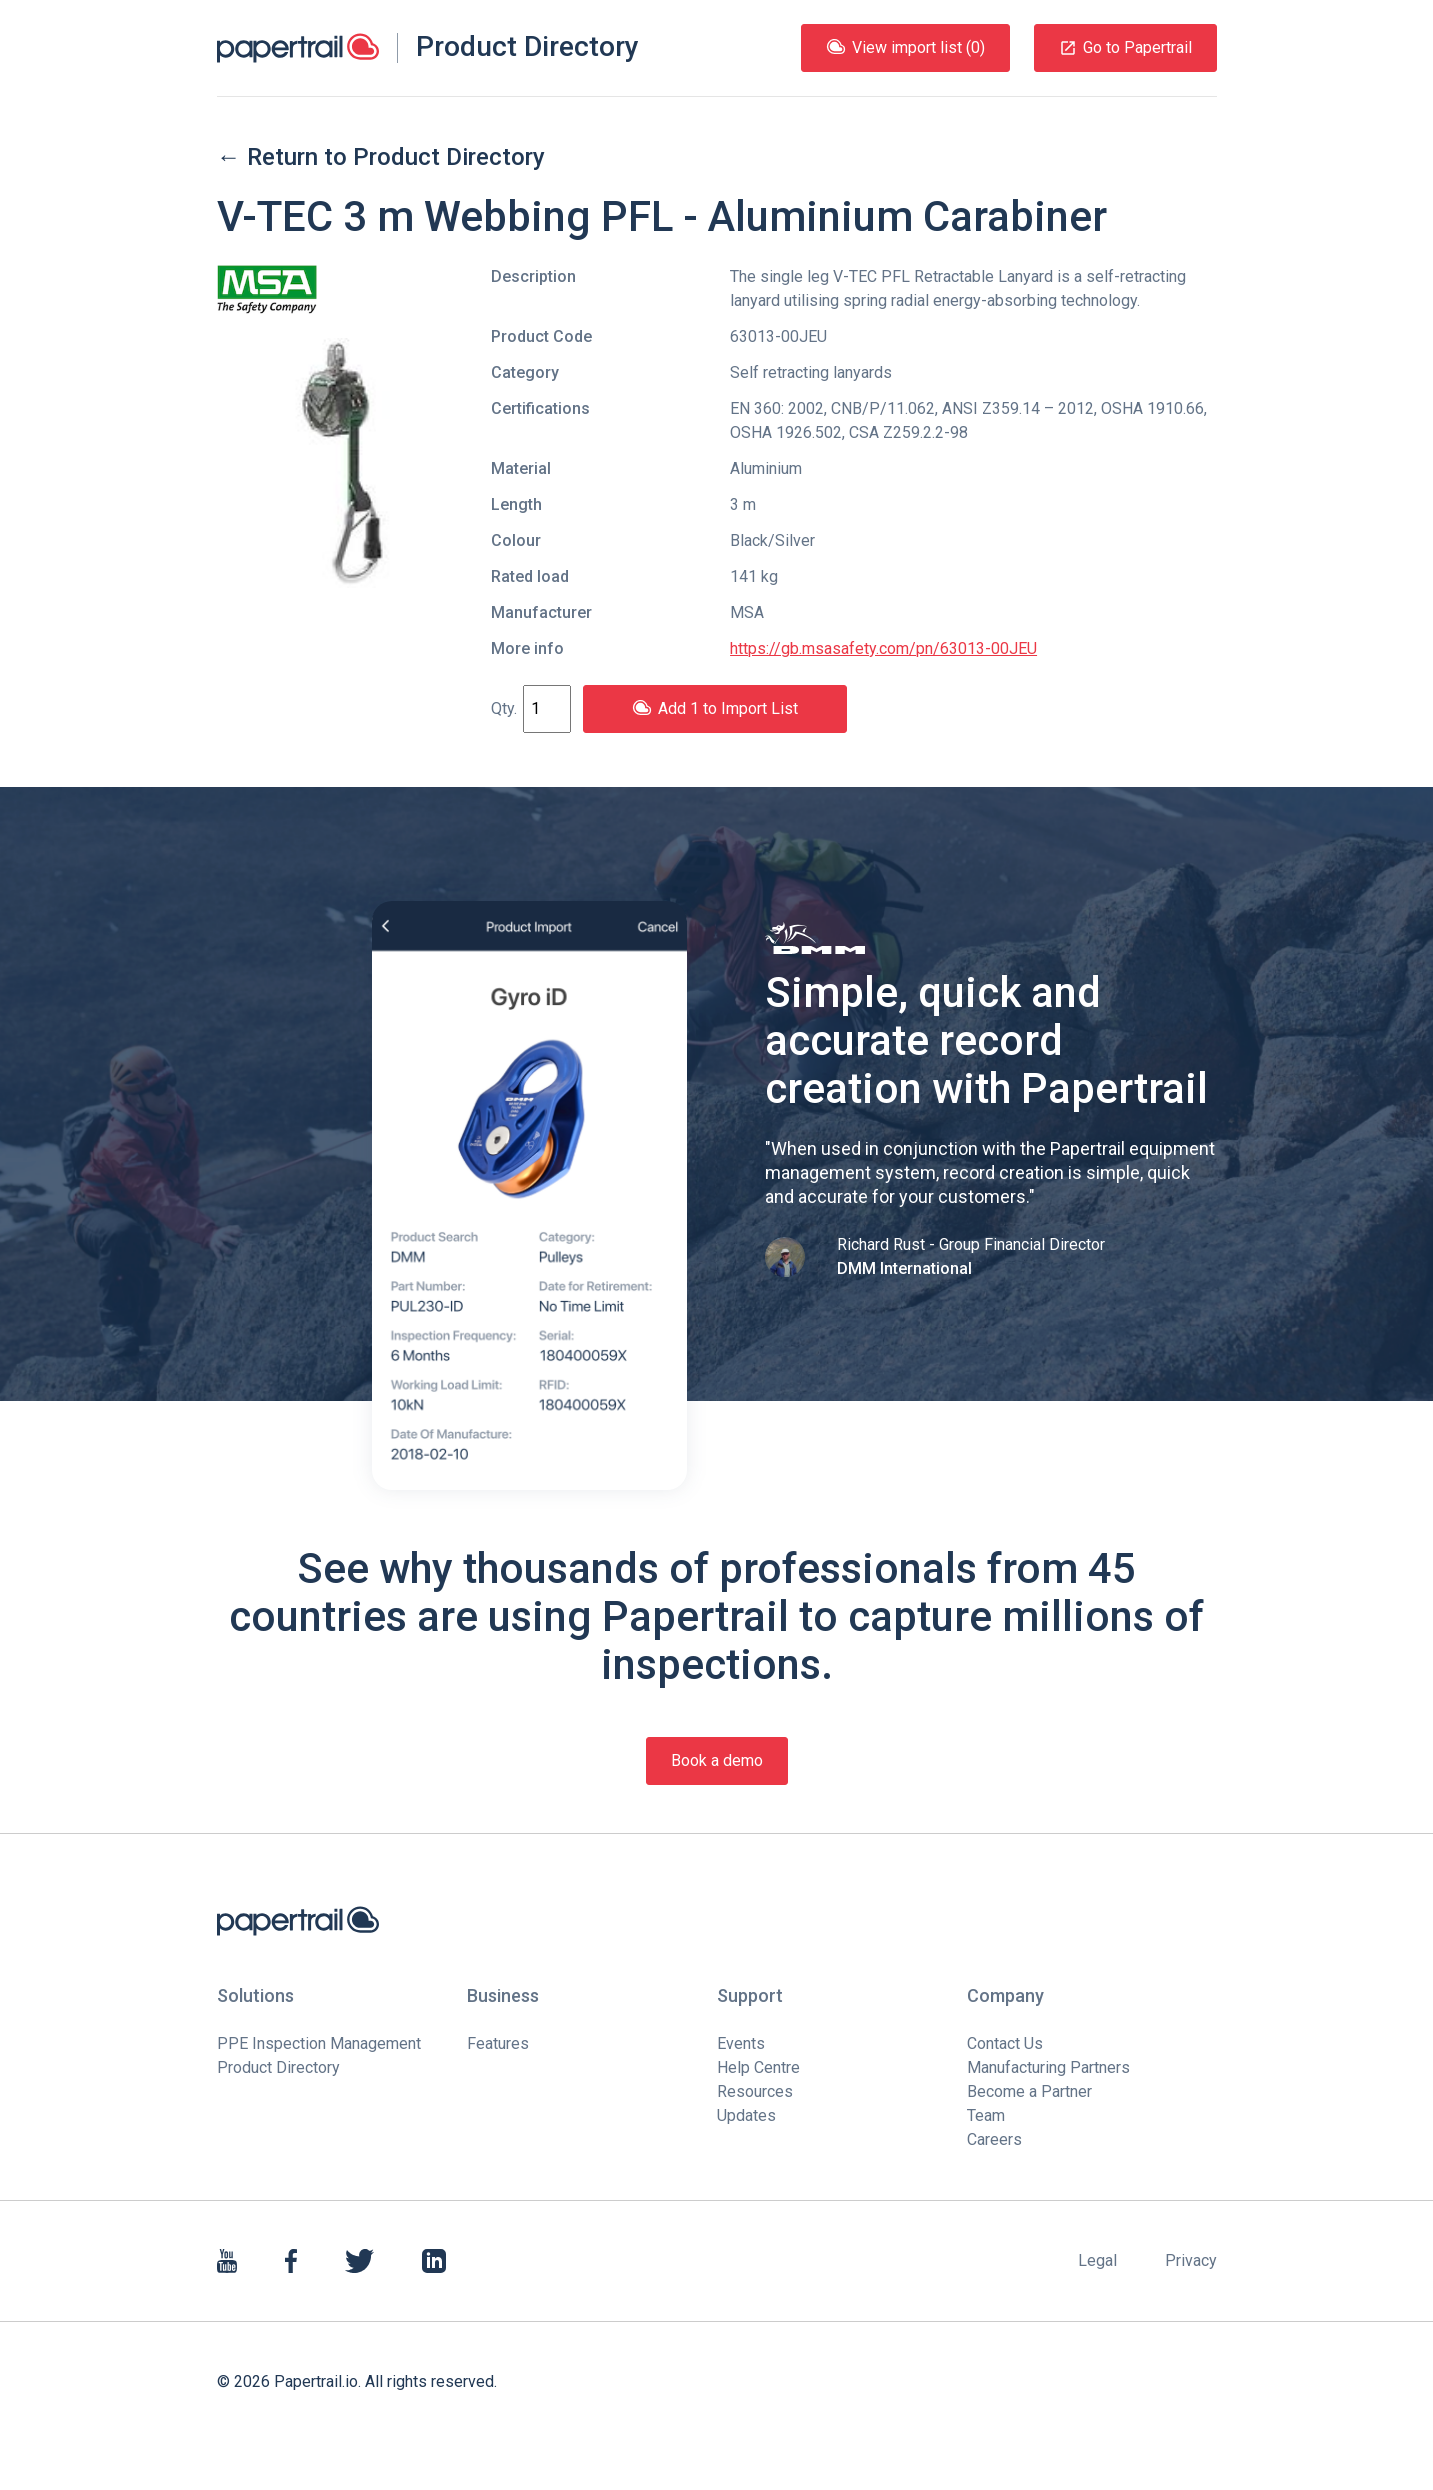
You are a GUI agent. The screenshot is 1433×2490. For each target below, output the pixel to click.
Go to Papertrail (1125, 47)
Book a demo (717, 1760)
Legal (1097, 2260)
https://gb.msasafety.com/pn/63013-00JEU (883, 648)
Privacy (1191, 2260)
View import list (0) (905, 47)
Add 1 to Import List (715, 708)
